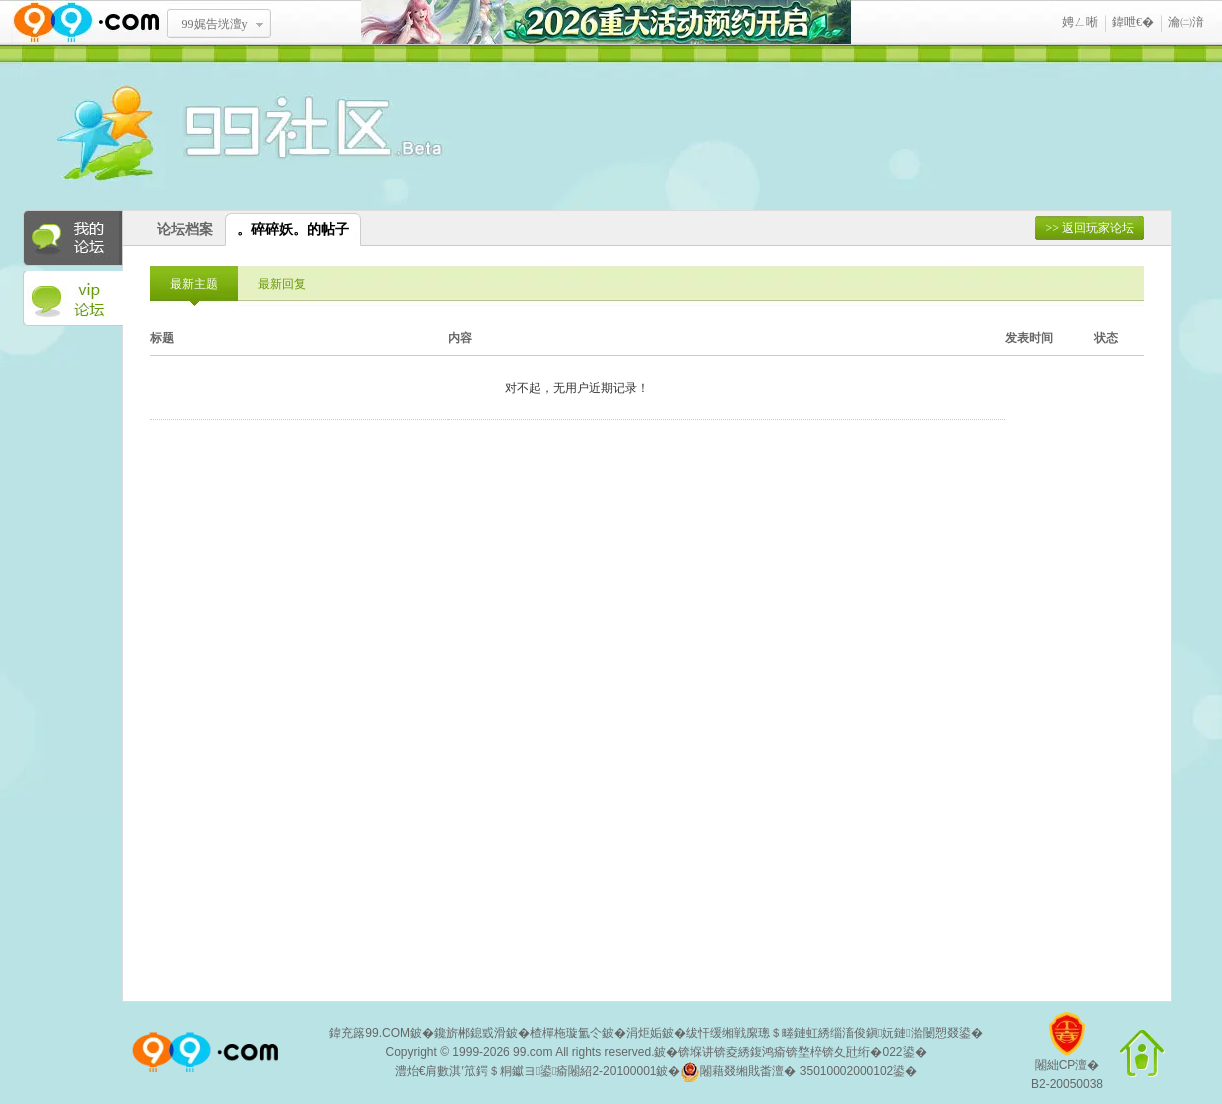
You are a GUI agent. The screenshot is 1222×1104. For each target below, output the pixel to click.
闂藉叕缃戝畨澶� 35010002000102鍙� (798, 1072)
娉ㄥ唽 (1080, 22)
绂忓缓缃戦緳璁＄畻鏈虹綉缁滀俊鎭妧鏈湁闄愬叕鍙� (834, 1033)
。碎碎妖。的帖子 (293, 229)
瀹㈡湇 (1186, 22)
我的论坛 (73, 238)
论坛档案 (185, 229)
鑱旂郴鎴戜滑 (470, 1033)
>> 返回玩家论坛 (1089, 228)
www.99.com (86, 22)
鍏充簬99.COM (369, 1033)
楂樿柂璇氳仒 (566, 1033)
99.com (532, 1052)
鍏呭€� (1133, 22)
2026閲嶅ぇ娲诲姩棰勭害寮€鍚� (606, 22)
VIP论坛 (73, 299)
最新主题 (194, 284)
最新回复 (282, 284)
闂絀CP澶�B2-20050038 (1067, 1058)
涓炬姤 (644, 1033)
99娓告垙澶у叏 (215, 31)
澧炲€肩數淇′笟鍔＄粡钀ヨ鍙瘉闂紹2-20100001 (526, 1071)
